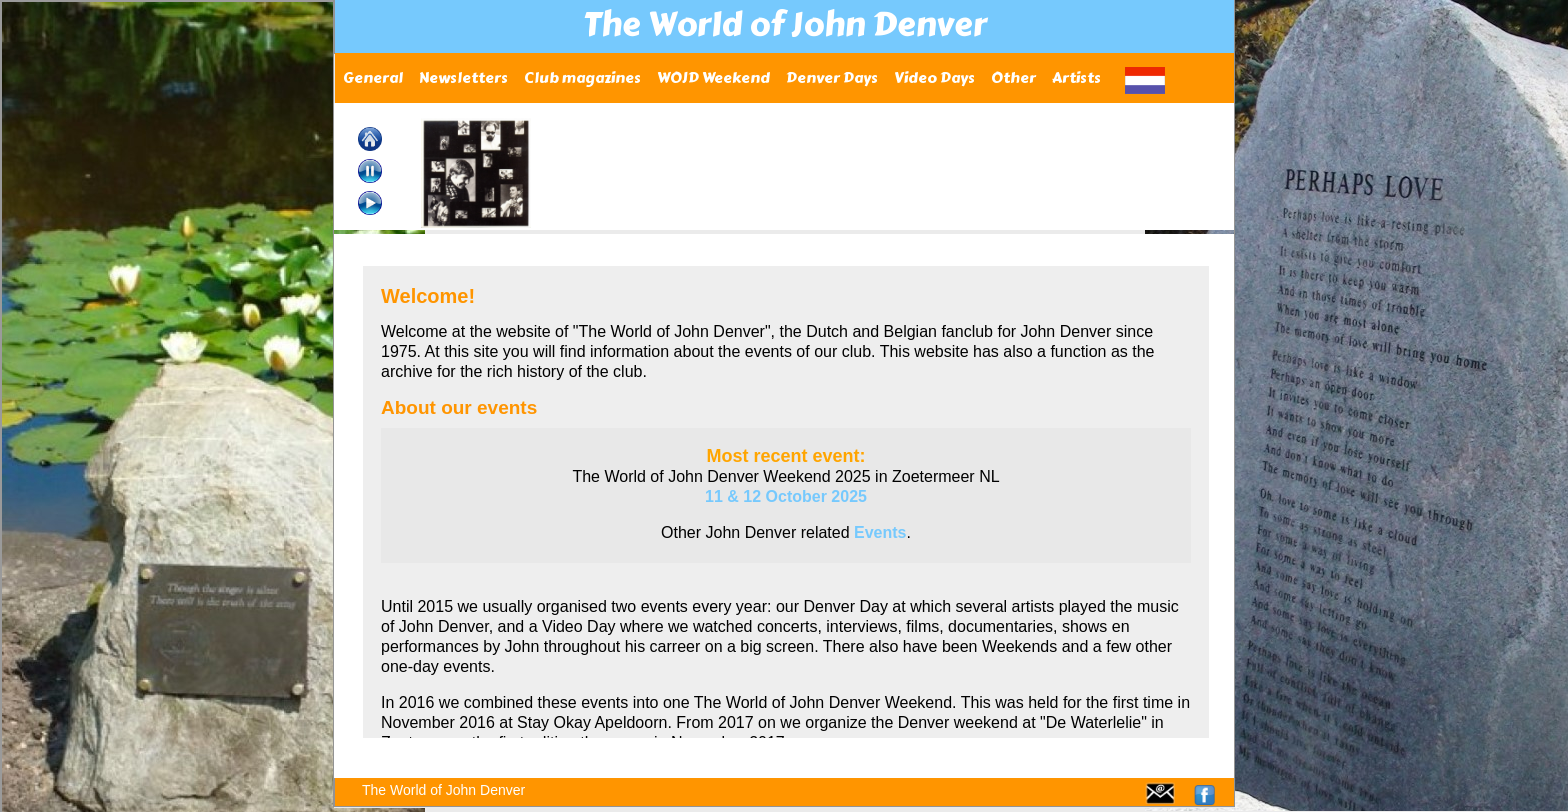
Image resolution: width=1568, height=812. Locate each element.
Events (880, 532)
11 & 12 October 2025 (786, 496)
